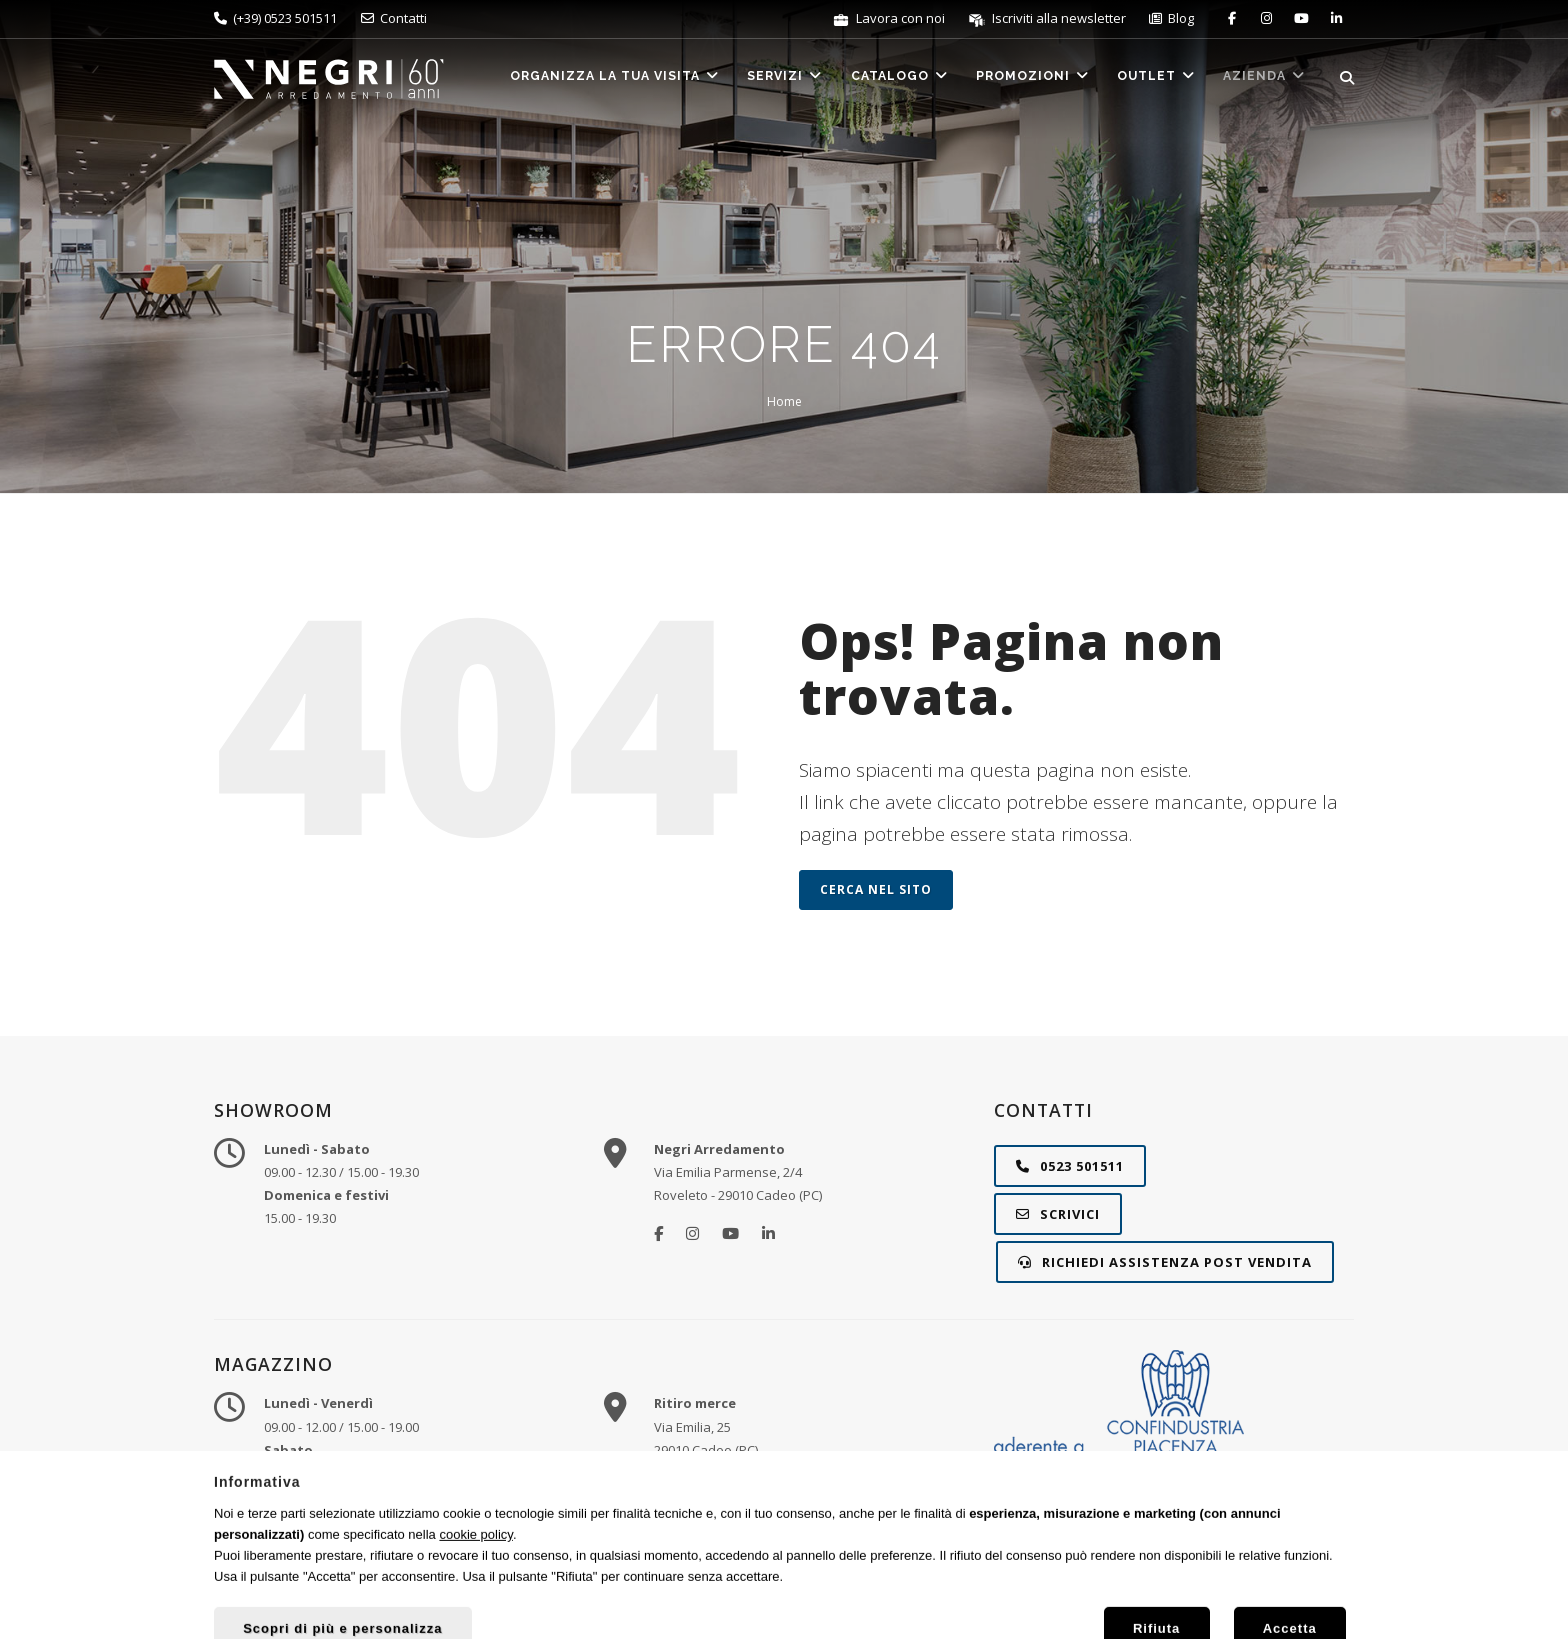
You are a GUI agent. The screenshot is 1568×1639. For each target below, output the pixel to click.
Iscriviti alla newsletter (1048, 18)
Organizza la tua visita (589, 79)
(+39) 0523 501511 (275, 18)
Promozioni (1021, 79)
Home (784, 401)
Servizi (764, 79)
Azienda (1262, 79)
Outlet (1149, 79)
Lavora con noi (890, 18)
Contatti (394, 18)
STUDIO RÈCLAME (1272, 1597)
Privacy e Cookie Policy (912, 1597)
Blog (1171, 18)
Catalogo (883, 79)
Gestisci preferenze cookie (1072, 1597)
